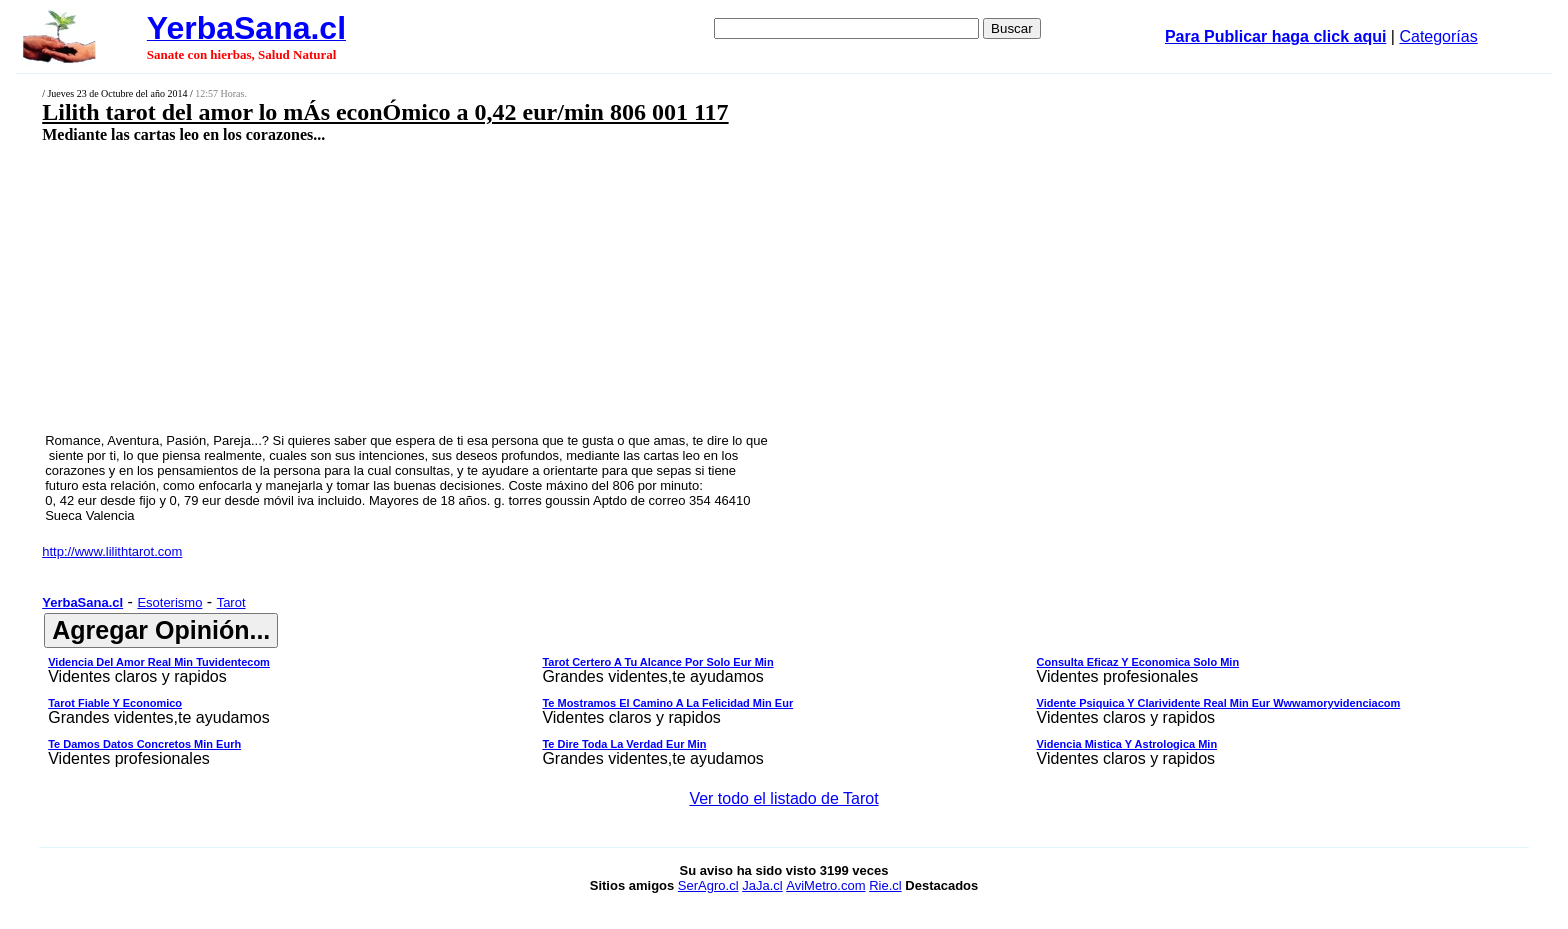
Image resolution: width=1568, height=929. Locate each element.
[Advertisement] (613, 287)
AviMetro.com (825, 885)
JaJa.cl (762, 885)
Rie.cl (885, 885)
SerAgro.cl (708, 885)
